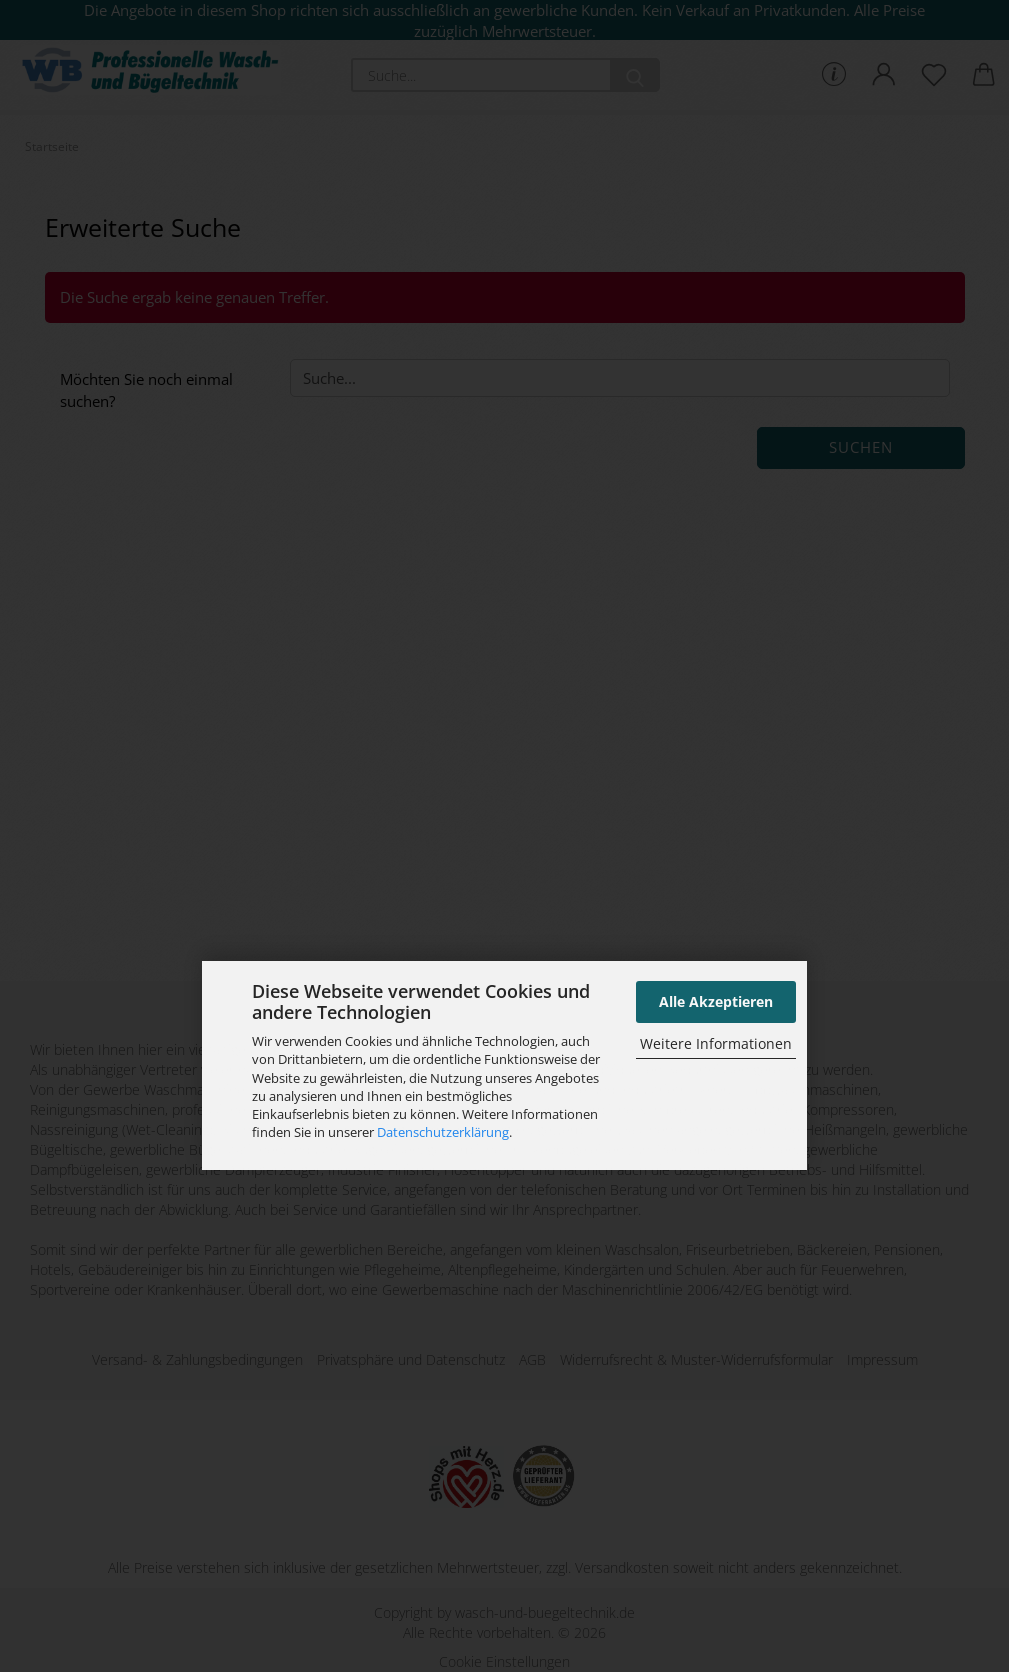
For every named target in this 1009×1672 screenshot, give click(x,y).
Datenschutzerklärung (443, 1132)
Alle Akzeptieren (716, 1001)
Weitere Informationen (716, 1043)
